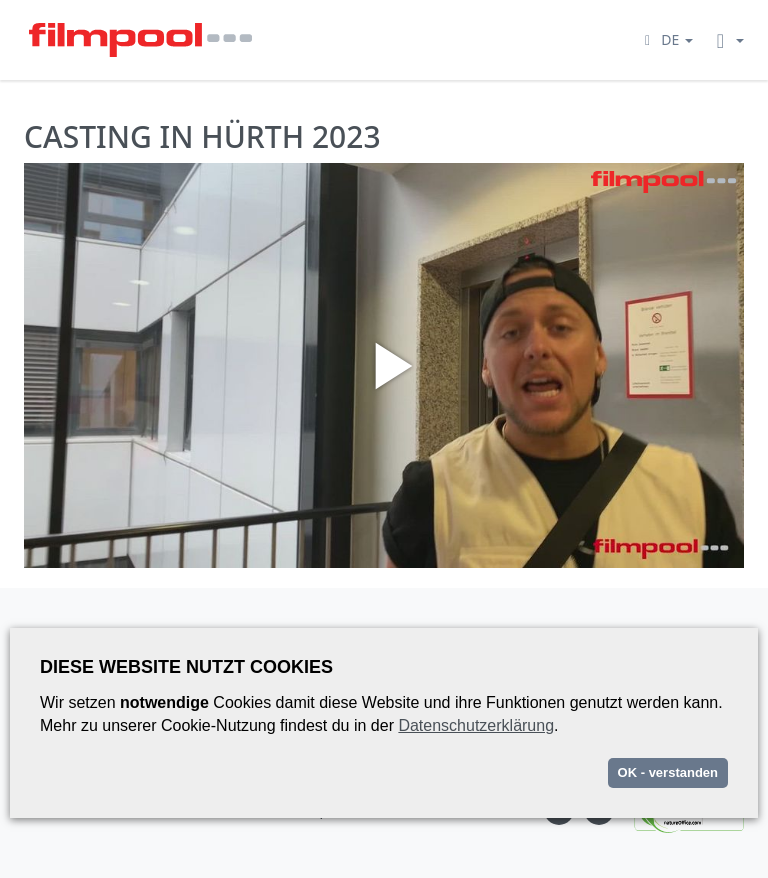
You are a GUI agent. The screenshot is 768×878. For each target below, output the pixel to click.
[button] (666, 39)
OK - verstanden (668, 772)
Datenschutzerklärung (476, 725)
